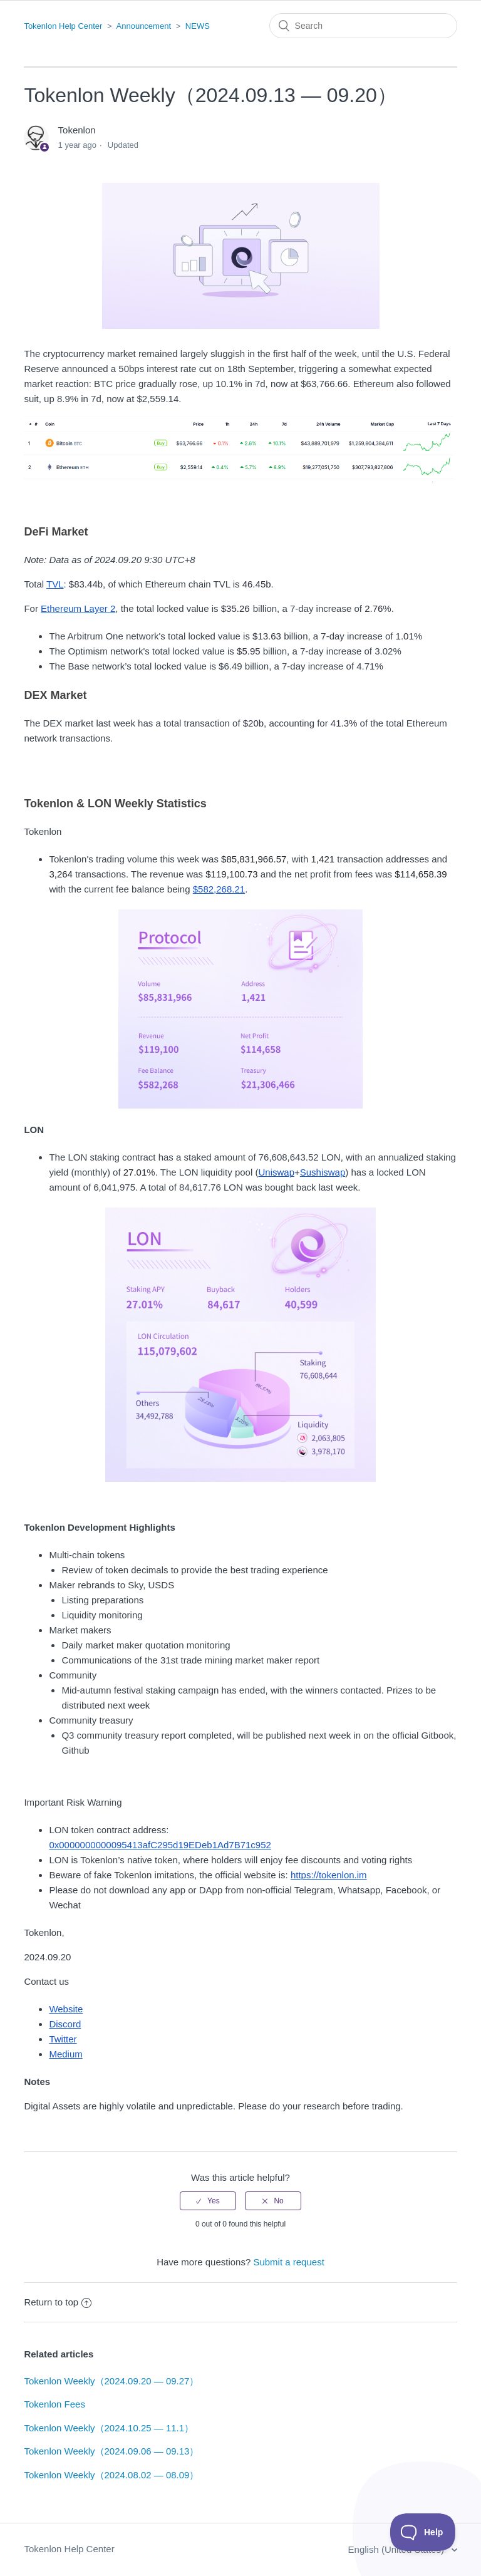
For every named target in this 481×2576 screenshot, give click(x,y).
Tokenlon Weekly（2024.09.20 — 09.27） (111, 2381)
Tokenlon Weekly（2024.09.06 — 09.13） (111, 2451)
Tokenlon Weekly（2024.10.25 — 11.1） (109, 2428)
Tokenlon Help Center (63, 26)
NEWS (197, 26)
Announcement (143, 26)
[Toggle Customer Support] (423, 2532)
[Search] (363, 25)
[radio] (208, 2200)
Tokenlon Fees (54, 2404)
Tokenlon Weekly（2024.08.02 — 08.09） (111, 2475)
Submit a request (288, 2262)
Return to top (57, 2302)
